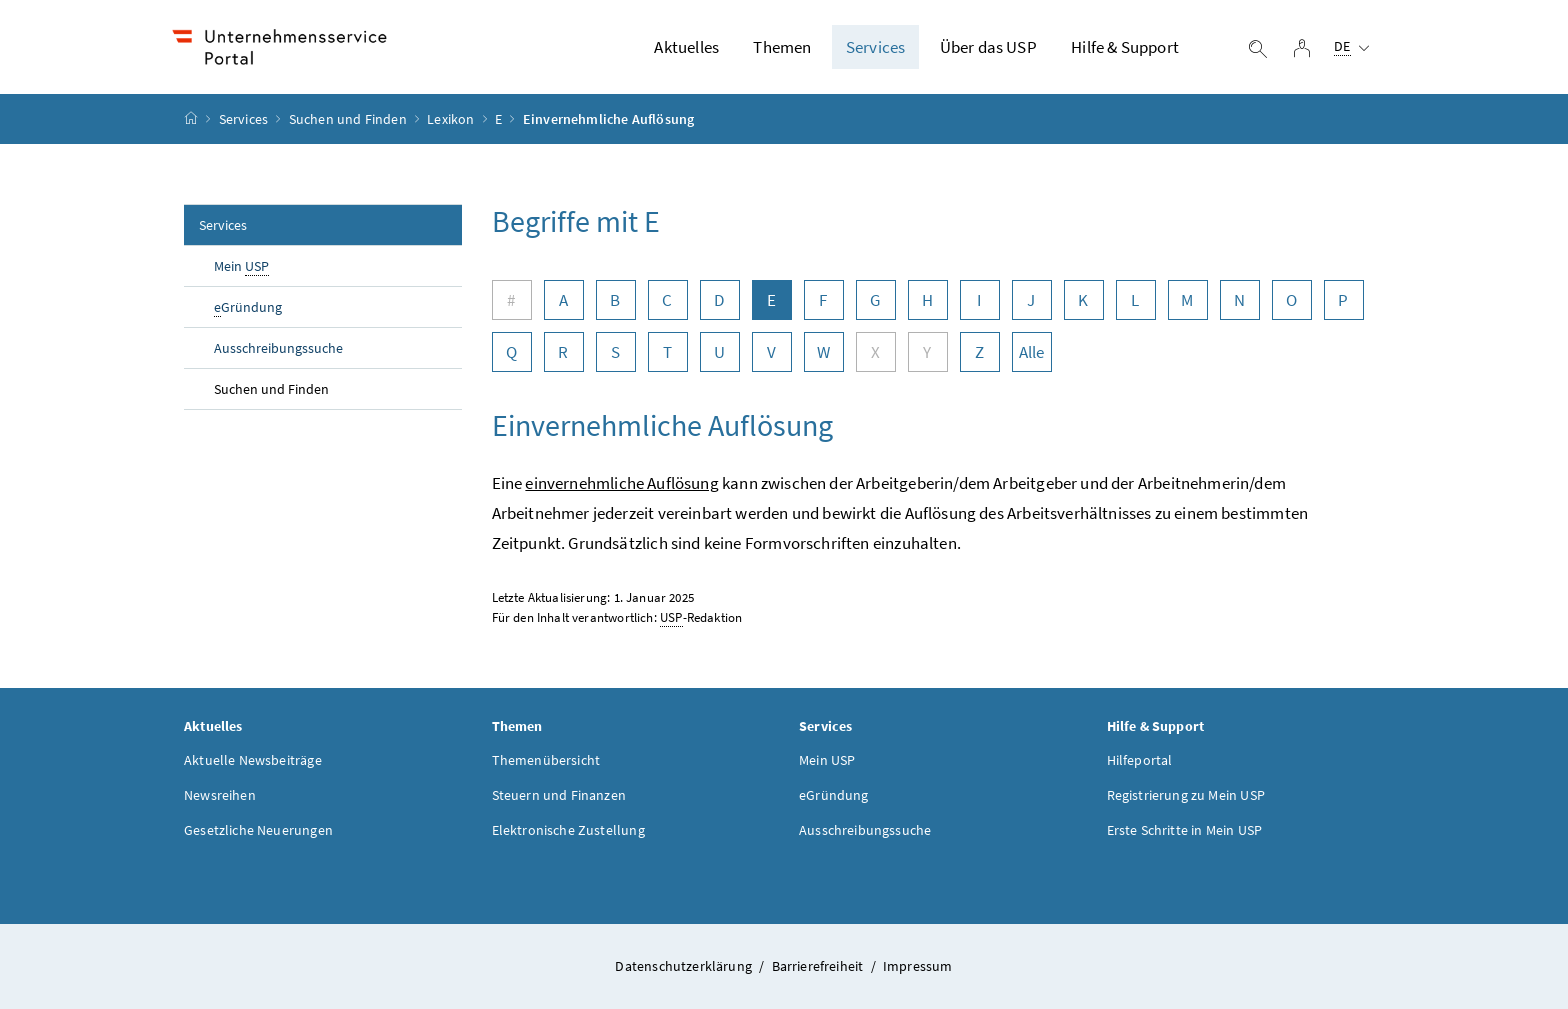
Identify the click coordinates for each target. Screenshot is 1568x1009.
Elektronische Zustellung (568, 830)
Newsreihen (220, 795)
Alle (1032, 352)
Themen (782, 47)
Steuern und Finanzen (559, 795)
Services (875, 47)
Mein (241, 266)
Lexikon (450, 119)
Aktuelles (686, 47)
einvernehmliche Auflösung (621, 483)
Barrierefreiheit (819, 966)
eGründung (834, 795)
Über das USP (988, 47)
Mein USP (827, 760)
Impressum (918, 966)
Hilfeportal (1140, 760)
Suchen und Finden (348, 119)
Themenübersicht (546, 760)
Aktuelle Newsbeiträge (253, 760)
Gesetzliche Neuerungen (258, 830)
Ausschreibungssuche (278, 348)
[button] (1471, 929)
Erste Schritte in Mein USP (1185, 830)
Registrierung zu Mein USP (1186, 795)
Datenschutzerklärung (685, 966)
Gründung (248, 307)
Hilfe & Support (1125, 47)
